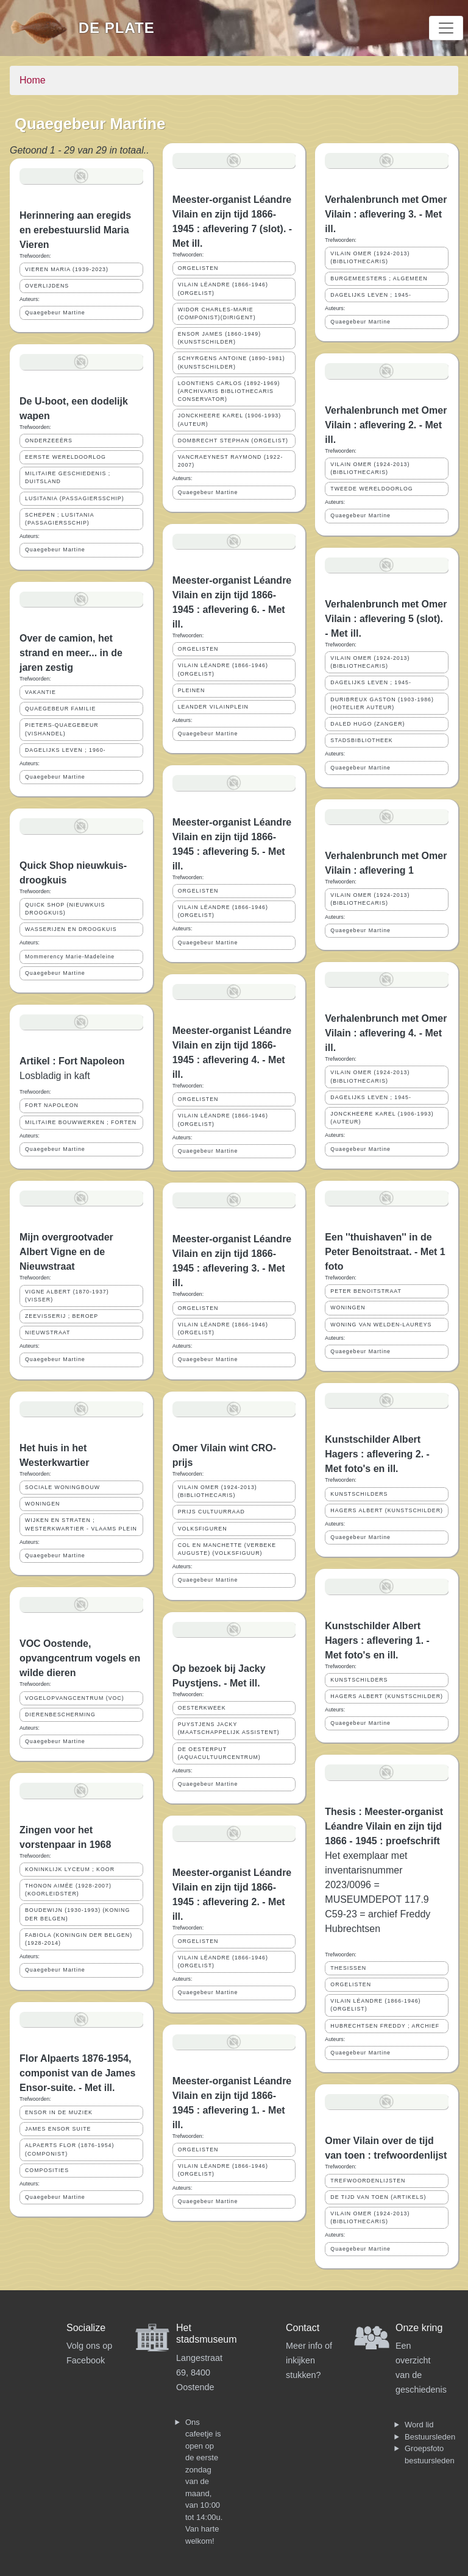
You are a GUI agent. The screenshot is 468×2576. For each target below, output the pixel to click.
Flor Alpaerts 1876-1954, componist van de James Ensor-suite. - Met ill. (77, 2073)
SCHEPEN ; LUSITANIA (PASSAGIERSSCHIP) (59, 519)
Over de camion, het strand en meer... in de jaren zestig (71, 653)
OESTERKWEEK (202, 1708)
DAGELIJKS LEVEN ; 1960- (65, 750)
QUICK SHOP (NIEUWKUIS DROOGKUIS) (65, 909)
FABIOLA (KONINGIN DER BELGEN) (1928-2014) (78, 1939)
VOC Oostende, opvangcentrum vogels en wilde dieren (80, 1658)
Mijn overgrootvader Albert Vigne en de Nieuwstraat (66, 1252)
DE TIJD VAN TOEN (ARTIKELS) (378, 2197)
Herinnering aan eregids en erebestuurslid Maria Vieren (75, 230)
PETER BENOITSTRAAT (366, 1291)
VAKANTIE (40, 692)
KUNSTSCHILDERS (359, 1494)
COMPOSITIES (47, 2170)
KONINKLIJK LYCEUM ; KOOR (70, 1869)
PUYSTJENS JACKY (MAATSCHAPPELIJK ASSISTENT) (229, 1728)
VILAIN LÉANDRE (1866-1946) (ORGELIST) (223, 288)
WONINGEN (42, 1504)
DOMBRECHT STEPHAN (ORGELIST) (233, 440)
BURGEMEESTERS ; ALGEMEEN (378, 278)
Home (33, 80)
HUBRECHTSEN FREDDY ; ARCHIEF (384, 2026)
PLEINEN (191, 690)
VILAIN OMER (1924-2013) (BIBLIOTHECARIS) (217, 1491)
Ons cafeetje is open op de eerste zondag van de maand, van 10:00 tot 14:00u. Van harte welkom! (203, 2482)
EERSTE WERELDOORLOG (65, 457)
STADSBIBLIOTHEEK (361, 740)
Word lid (419, 2424)
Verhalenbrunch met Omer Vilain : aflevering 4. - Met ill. (386, 1033)
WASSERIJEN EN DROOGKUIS (71, 929)
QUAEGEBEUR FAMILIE (60, 709)
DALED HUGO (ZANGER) (367, 724)
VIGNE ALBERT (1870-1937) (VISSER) (67, 1296)
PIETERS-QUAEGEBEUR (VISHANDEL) (62, 729)
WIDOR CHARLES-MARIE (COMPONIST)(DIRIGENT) (217, 313)
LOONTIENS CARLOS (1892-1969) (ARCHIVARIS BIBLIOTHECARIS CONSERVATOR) (229, 391)
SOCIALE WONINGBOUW (62, 1487)
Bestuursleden (430, 2436)
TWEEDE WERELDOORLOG (371, 489)
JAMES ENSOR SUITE (58, 2129)
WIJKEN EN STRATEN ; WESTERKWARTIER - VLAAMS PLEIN (81, 1524)
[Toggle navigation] (446, 28)
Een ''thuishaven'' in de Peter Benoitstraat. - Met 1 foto (385, 1252)
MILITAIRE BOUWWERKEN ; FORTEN (80, 1122)
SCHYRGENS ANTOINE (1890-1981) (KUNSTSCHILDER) (231, 362)
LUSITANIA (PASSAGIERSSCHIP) (74, 498)
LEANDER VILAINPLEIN (213, 707)
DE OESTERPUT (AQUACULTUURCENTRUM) (219, 1753)
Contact (302, 2328)
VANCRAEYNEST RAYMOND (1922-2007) (230, 461)
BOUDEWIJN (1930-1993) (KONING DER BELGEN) (77, 1914)
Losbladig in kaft (55, 1075)
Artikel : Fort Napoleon (72, 1061)
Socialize (85, 2328)
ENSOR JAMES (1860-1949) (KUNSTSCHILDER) (219, 338)
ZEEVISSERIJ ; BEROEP (61, 1316)
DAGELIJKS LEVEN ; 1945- (370, 295)
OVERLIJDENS (47, 286)
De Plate (117, 27)
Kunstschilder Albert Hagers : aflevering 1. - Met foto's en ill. (377, 1640)
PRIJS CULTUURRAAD (211, 1512)
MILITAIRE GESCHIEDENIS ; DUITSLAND (67, 477)
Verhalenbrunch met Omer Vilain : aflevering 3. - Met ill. (386, 214)
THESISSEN (348, 1968)
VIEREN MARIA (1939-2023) (66, 269)
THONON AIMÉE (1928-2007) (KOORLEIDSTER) (68, 1890)
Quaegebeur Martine (55, 313)
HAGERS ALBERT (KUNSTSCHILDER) (386, 1510)
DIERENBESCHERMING (60, 1714)
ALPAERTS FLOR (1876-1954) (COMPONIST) (69, 2149)
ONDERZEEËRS (49, 440)
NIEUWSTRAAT (47, 1332)
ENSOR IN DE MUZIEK (59, 2112)
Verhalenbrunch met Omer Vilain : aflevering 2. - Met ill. (386, 425)
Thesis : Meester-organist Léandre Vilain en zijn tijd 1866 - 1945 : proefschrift (384, 1826)
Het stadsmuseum (206, 2333)
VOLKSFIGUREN (202, 1529)
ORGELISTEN (198, 268)
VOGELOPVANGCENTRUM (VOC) (74, 1698)
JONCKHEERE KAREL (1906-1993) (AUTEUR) (229, 419)
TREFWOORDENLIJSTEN (367, 2181)
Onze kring (418, 2328)
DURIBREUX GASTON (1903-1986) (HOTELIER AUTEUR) (382, 703)
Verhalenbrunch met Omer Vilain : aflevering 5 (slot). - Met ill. (386, 619)
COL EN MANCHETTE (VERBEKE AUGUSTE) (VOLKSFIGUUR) (227, 1549)
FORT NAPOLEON (52, 1105)
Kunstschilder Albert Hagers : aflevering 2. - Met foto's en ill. (377, 1454)
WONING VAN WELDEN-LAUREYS (380, 1325)
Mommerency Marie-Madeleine (70, 957)
